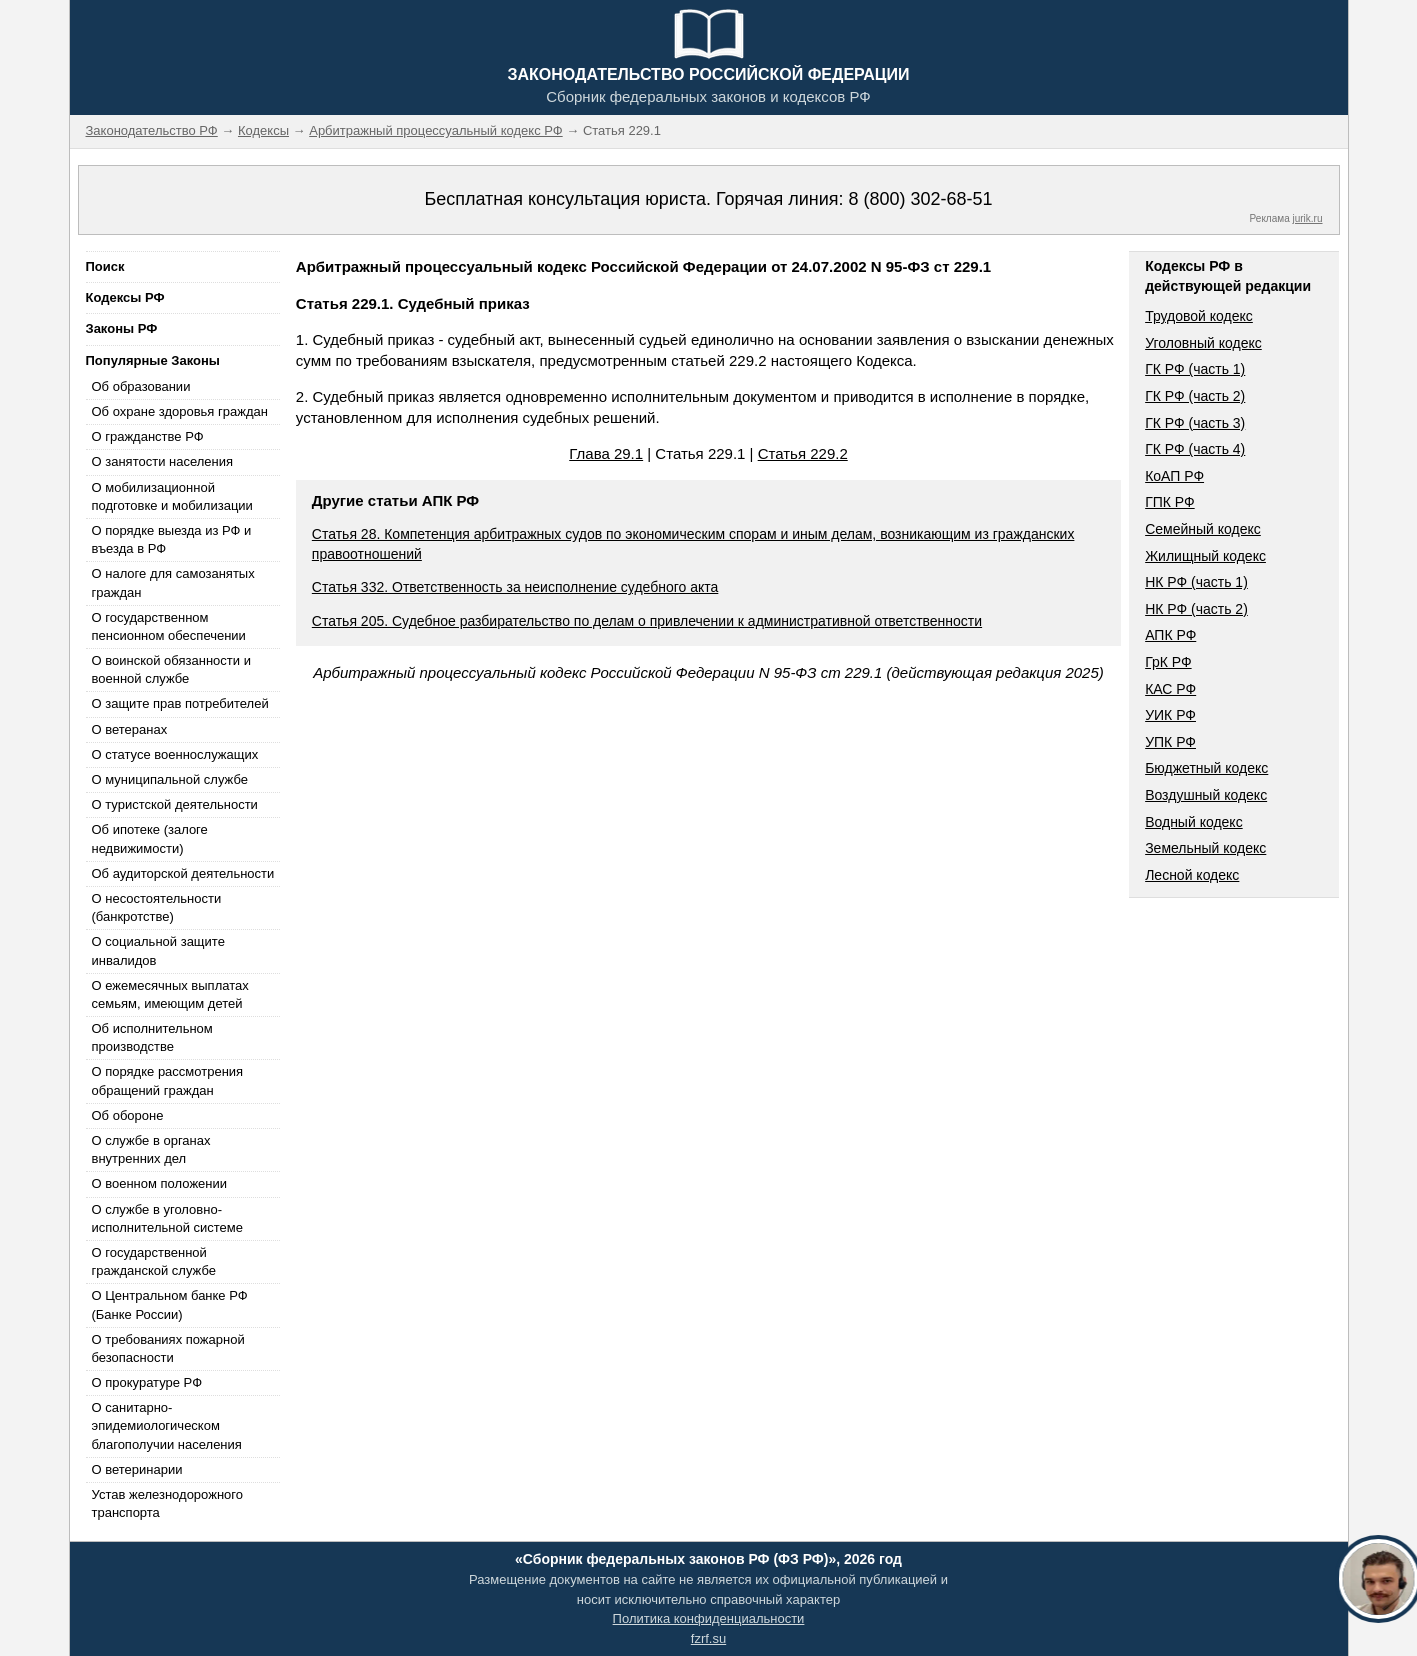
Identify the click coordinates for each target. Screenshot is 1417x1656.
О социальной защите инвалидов (158, 950)
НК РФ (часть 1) (1196, 582)
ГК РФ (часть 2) (1195, 396)
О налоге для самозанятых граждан (173, 582)
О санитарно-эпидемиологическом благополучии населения (167, 1425)
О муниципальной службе (170, 779)
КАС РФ (1170, 689)
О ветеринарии (137, 1469)
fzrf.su (708, 1638)
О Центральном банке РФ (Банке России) (170, 1304)
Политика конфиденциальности (709, 1618)
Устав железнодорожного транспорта (167, 1503)
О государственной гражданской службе (154, 1261)
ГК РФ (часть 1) (1195, 369)
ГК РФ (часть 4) (1195, 449)
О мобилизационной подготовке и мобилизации (172, 496)
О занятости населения (163, 461)
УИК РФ (1170, 715)
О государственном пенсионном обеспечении (169, 626)
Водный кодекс (1194, 822)
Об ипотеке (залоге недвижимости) (150, 838)
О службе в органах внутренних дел (151, 1149)
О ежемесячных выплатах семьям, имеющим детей (170, 994)
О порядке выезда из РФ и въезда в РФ (172, 539)
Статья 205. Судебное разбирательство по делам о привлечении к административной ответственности (647, 621)
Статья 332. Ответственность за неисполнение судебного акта (515, 587)
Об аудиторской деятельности (183, 873)
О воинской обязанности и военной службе (171, 669)
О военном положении (160, 1183)
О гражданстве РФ (148, 436)
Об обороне (128, 1115)
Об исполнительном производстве (152, 1037)
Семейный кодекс (1203, 529)
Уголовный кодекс (1203, 343)
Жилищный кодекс (1205, 556)
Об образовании (141, 386)
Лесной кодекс (1192, 875)
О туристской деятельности (175, 804)
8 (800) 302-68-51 (920, 199)
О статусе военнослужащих (175, 754)
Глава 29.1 (606, 453)
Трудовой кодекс (1199, 316)
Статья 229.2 (803, 453)
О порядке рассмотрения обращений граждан (168, 1080)
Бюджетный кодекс (1206, 768)
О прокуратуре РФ (147, 1382)
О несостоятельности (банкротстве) (157, 907)
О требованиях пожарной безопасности (168, 1348)
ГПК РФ (1170, 502)
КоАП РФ (1174, 476)
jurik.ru (1307, 218)
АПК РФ (1170, 635)
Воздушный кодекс (1206, 795)
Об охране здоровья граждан (180, 411)
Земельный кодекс (1205, 848)
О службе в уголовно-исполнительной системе (168, 1218)
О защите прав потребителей (180, 703)
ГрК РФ (1168, 662)
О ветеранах (130, 729)
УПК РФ (1170, 742)
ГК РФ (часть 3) (1195, 423)
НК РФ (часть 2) (1196, 609)
